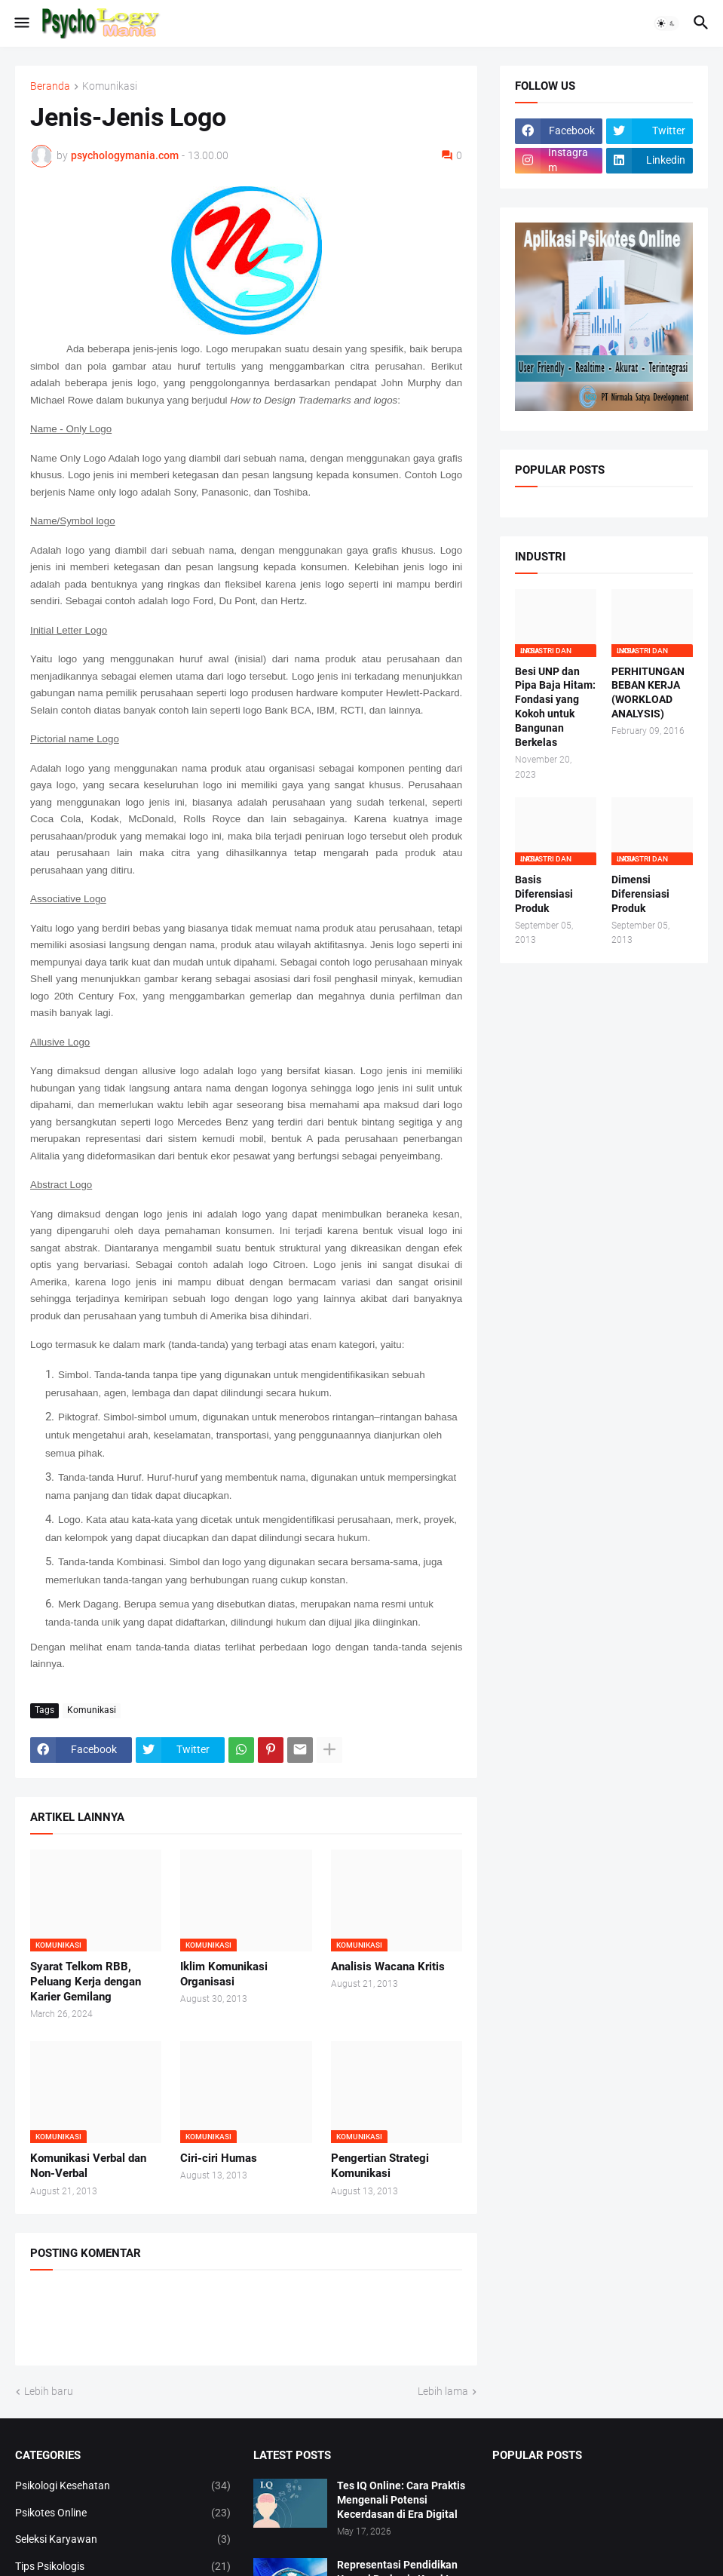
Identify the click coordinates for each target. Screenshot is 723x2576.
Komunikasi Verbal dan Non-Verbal (88, 2165)
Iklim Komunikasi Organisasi (224, 1974)
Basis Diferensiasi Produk (544, 894)
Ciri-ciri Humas (218, 2158)
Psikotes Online (123, 2513)
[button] (20, 23)
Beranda (50, 86)
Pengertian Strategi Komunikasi (380, 2165)
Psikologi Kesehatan (123, 2486)
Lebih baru (48, 2391)
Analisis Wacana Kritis (388, 1966)
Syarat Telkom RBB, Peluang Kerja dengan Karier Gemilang (85, 1982)
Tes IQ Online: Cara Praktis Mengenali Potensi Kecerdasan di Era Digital (401, 2499)
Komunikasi (109, 86)
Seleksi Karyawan (123, 2539)
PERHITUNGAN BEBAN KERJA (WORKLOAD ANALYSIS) (648, 692)
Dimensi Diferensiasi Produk (640, 894)
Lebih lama (443, 2391)
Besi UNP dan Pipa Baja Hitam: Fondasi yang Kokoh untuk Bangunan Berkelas (555, 706)
